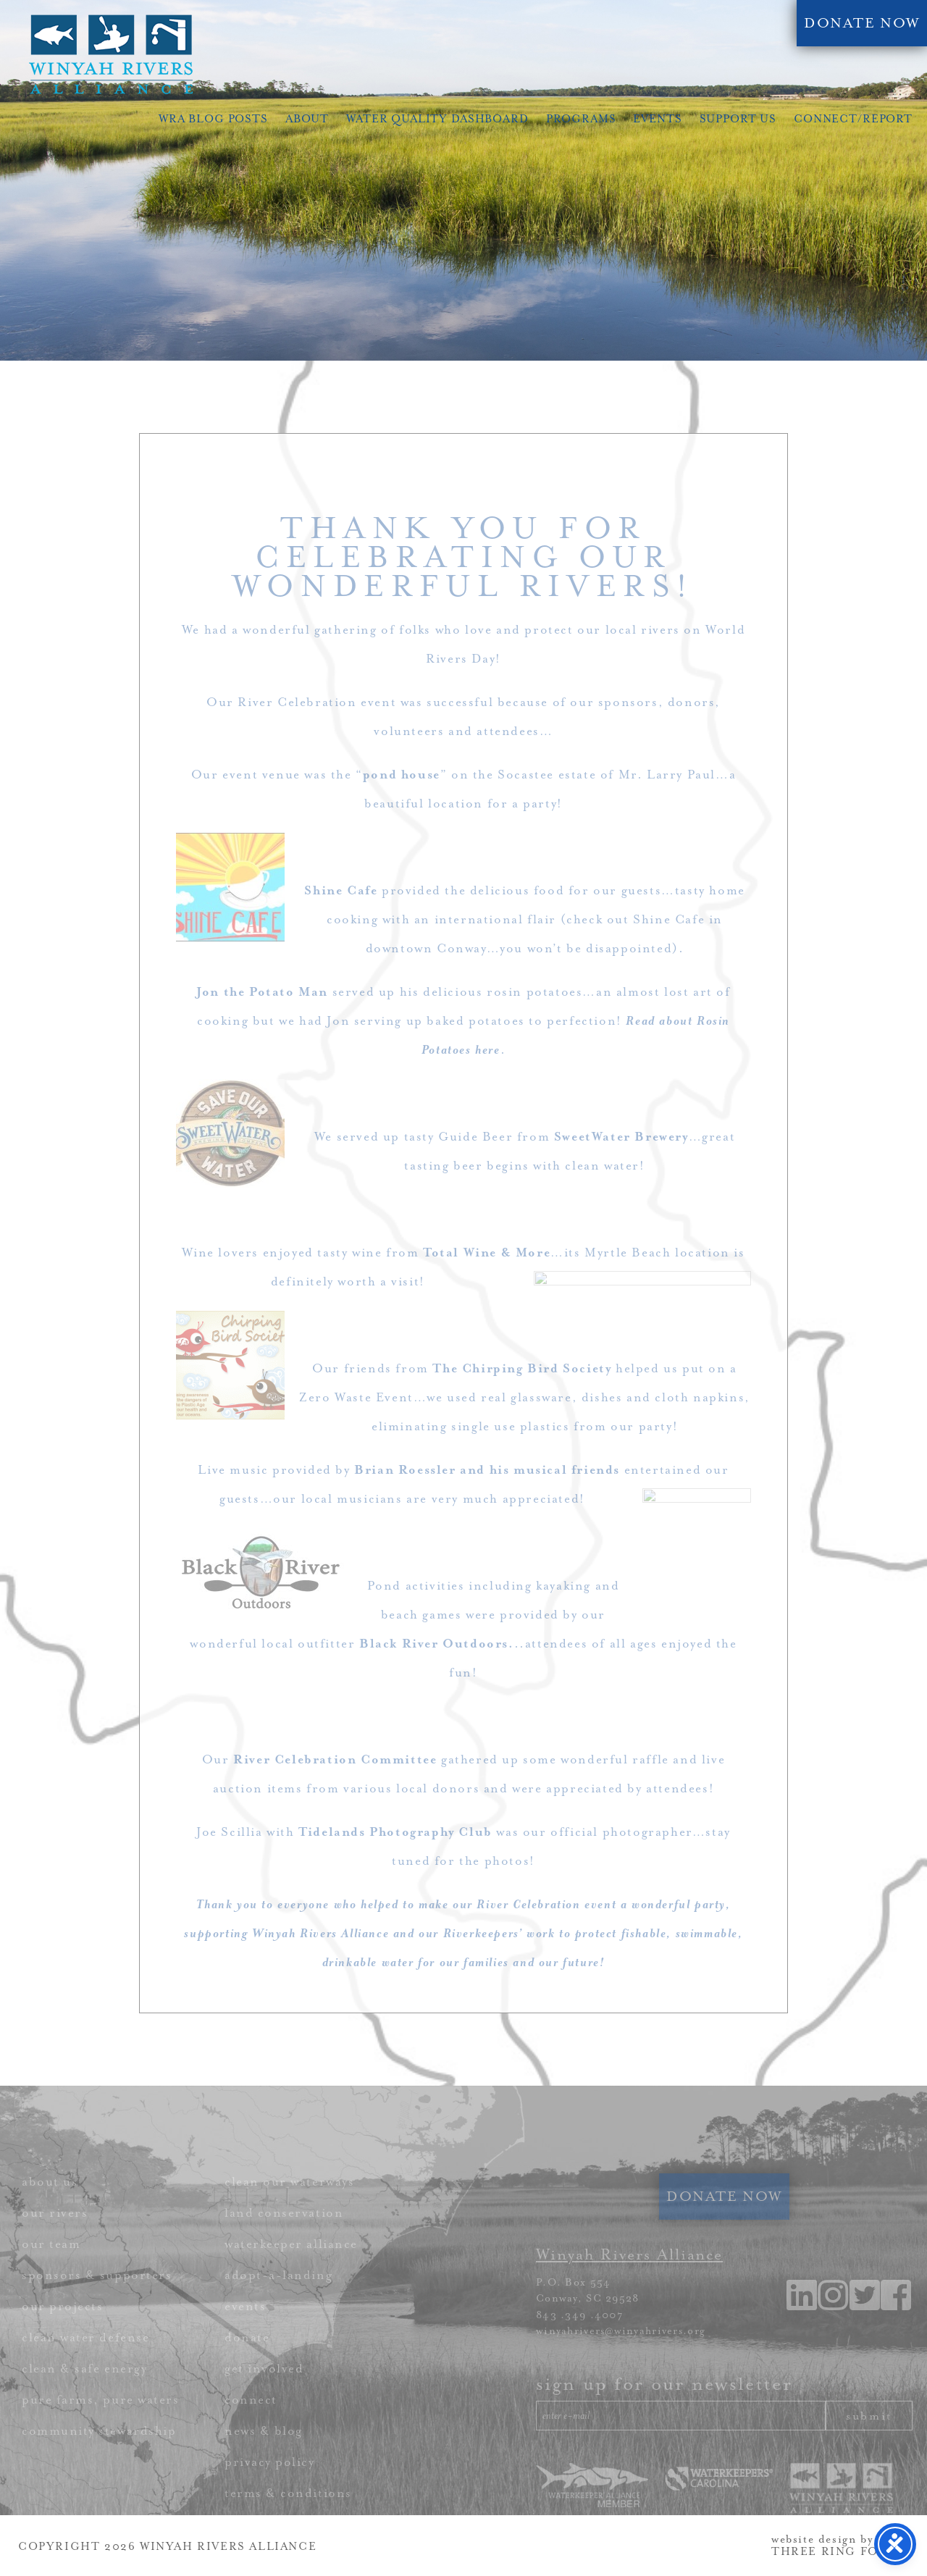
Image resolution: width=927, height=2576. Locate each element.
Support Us (738, 119)
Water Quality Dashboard (437, 119)
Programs (581, 119)
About (307, 119)
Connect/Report (853, 119)
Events (657, 119)
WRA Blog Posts (213, 119)
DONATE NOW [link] (862, 23)
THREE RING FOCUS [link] (838, 2552)
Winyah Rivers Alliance (111, 54)
